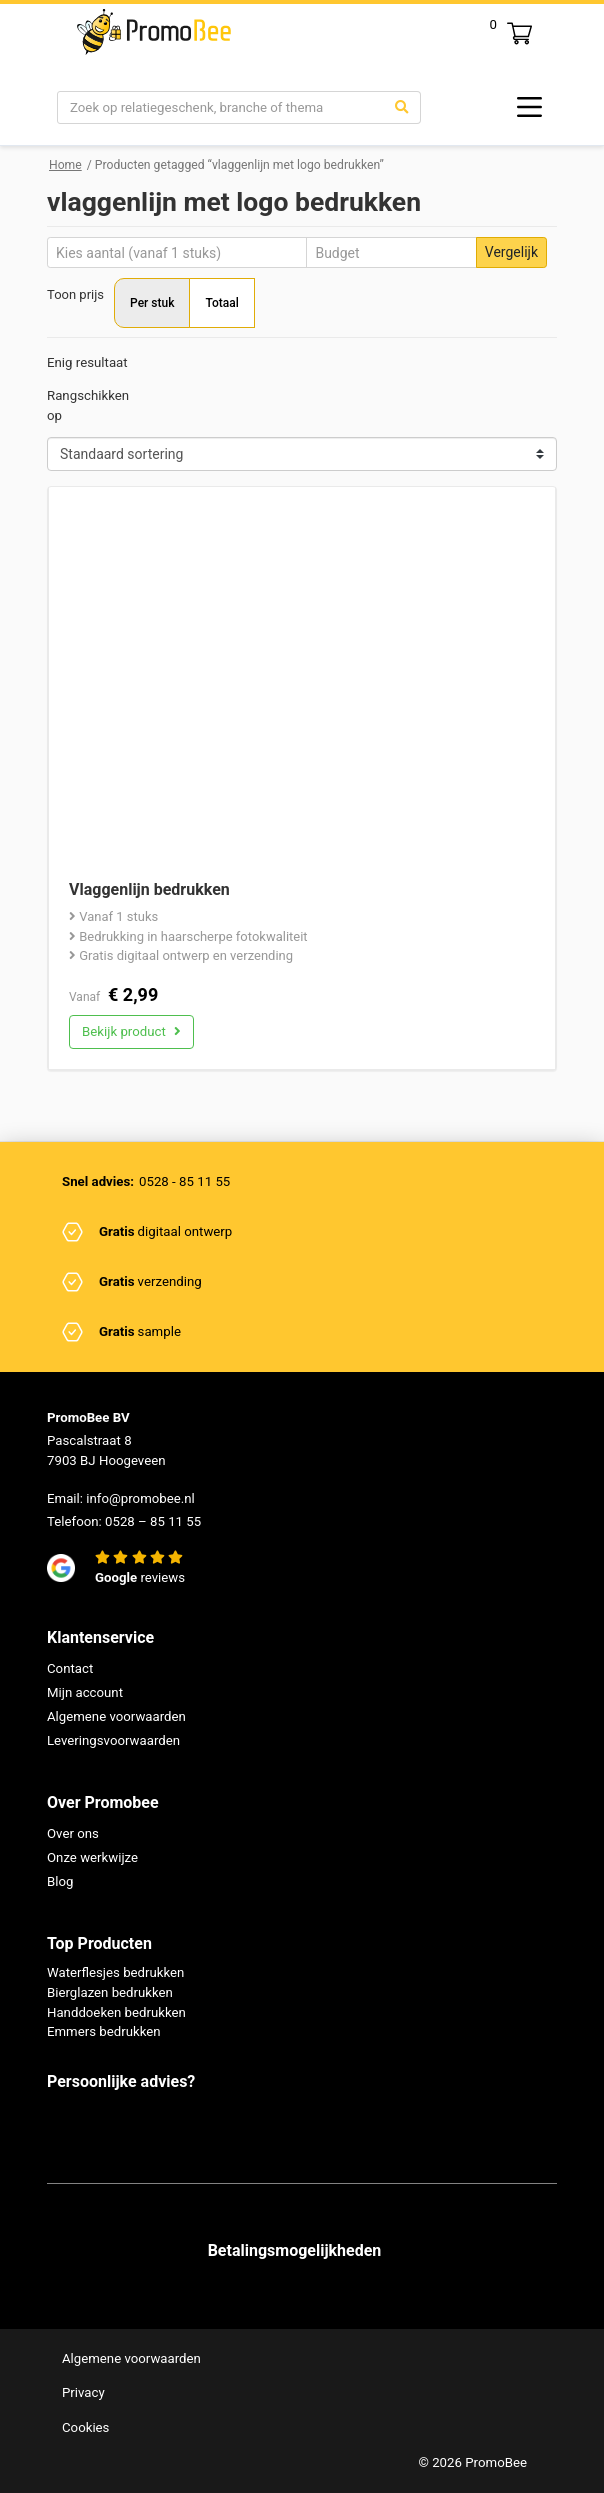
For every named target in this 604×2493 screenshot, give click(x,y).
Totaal (221, 303)
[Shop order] (302, 454)
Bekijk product (131, 1031)
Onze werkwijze (92, 1857)
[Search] (220, 108)
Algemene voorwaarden (116, 1716)
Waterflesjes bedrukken (116, 1972)
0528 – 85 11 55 (153, 1521)
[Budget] (391, 252)
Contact (70, 1668)
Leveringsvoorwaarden (113, 1740)
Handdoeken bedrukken (116, 2012)
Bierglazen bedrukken (110, 1992)
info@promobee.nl (140, 1498)
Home (65, 165)
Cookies (86, 2427)
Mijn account (85, 1692)
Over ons (73, 1833)
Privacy (83, 2392)
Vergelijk (511, 252)
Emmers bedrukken (104, 2032)
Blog (60, 1881)
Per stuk (152, 303)
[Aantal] (177, 252)
